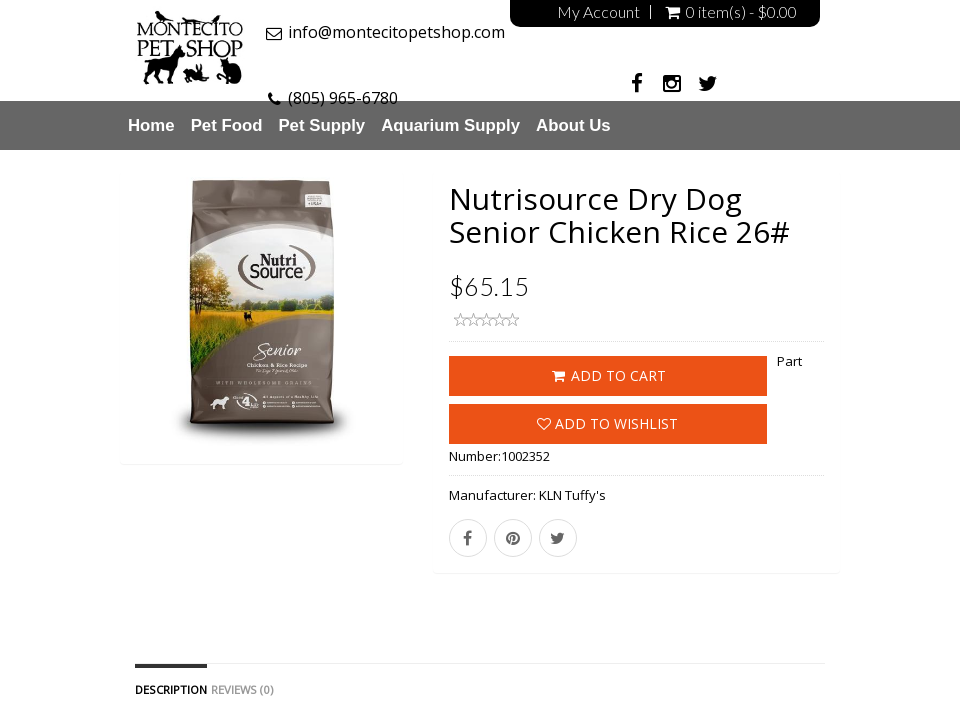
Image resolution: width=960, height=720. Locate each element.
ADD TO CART (607, 375)
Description (171, 689)
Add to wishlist (607, 423)
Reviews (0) (242, 689)
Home (151, 125)
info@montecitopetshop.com (396, 32)
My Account (598, 12)
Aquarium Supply (450, 125)
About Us (573, 125)
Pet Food (227, 125)
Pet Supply (321, 125)
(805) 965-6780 (343, 98)
